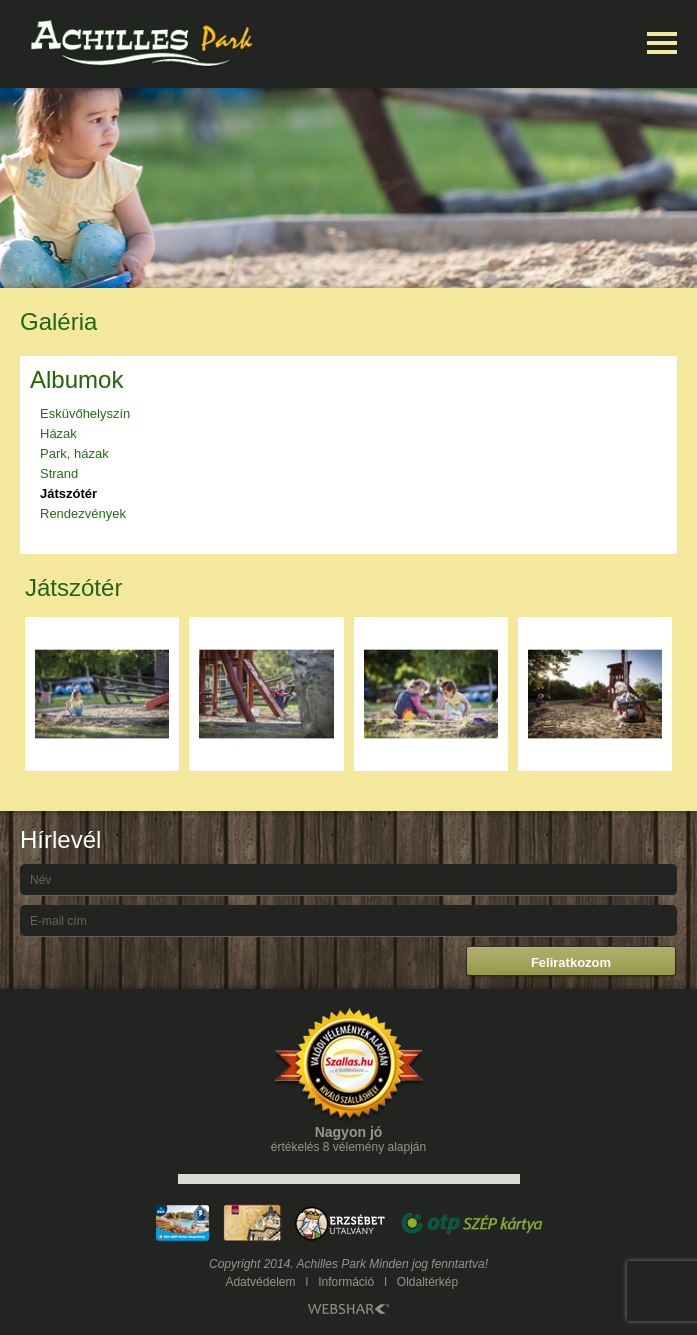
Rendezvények (83, 513)
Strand (59, 473)
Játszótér (68, 493)
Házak (58, 433)
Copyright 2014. (251, 1264)
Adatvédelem (260, 1282)
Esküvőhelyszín (85, 413)
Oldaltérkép (427, 1282)
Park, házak (74, 453)
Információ (346, 1282)
